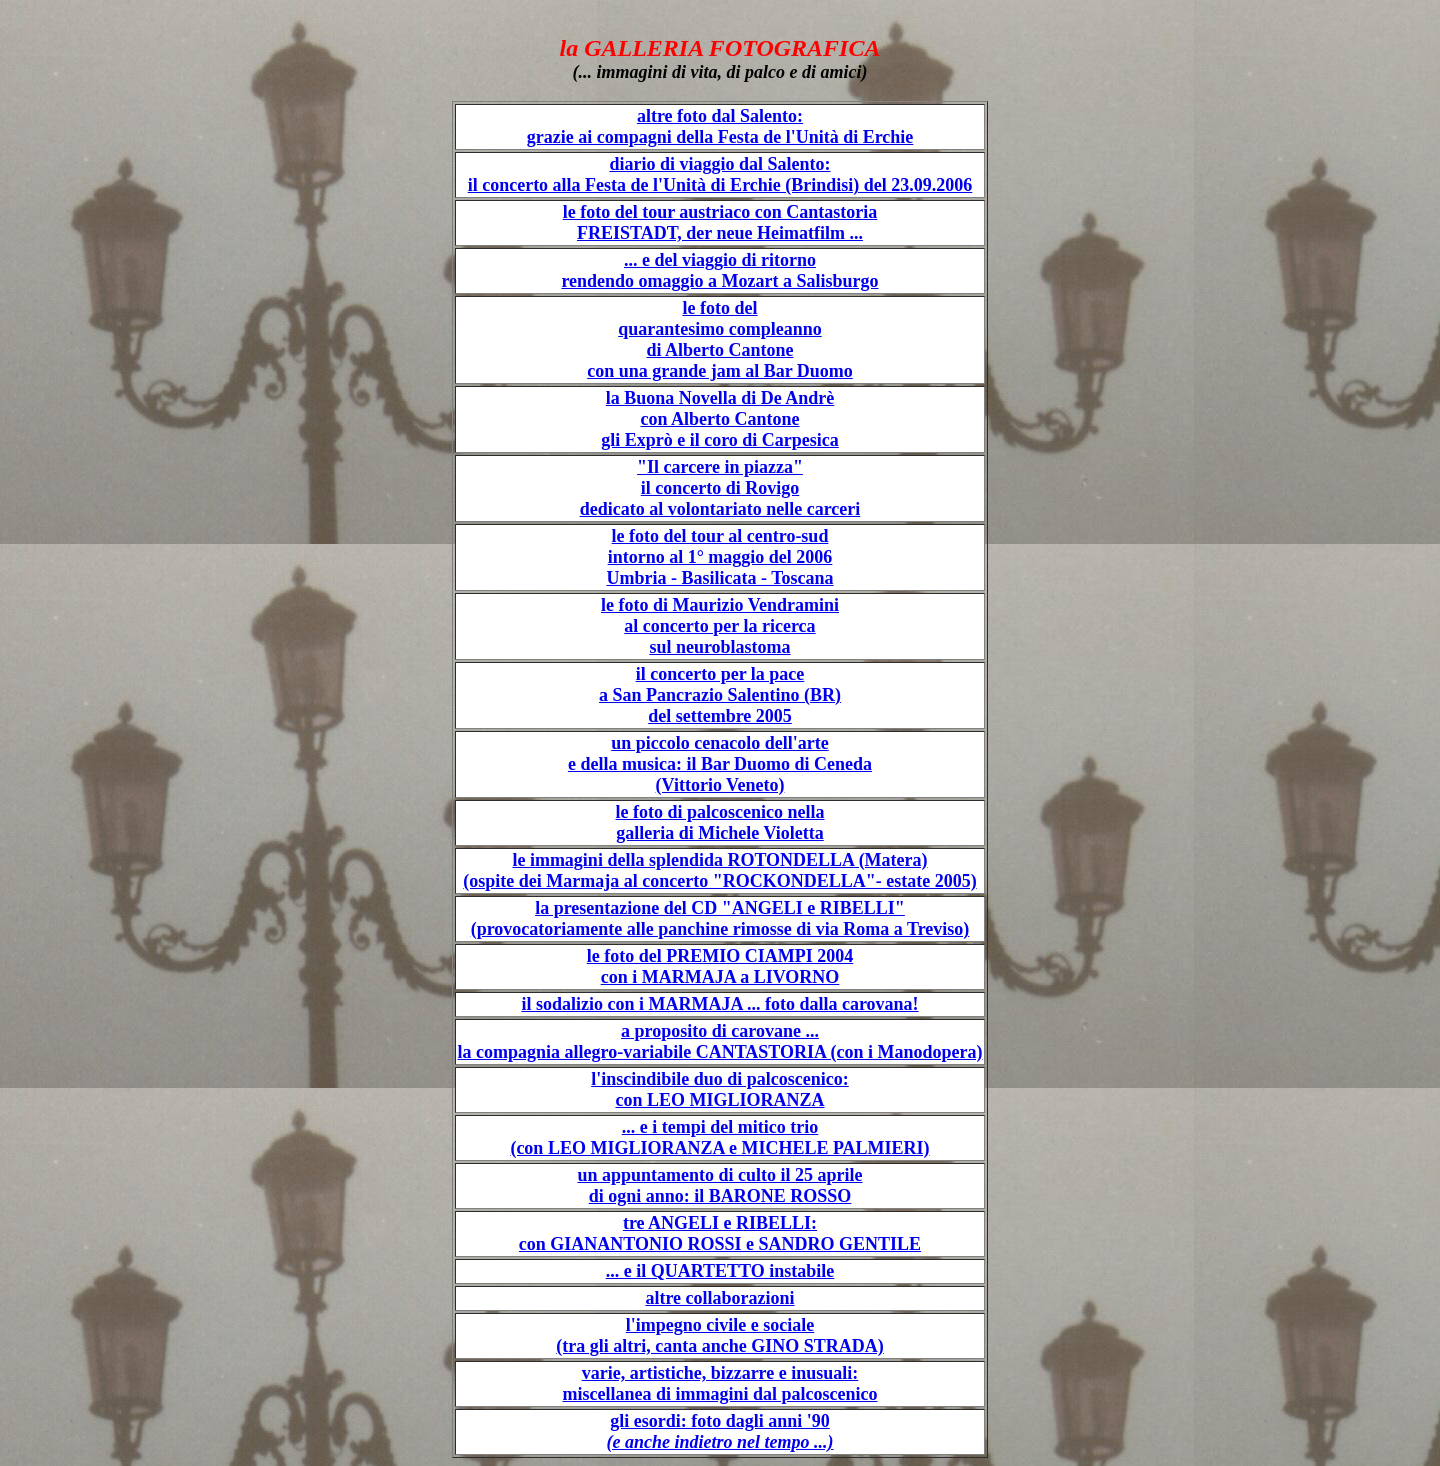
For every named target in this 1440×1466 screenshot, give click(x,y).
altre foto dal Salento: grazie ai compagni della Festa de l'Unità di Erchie (720, 126)
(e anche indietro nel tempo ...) (720, 1442)
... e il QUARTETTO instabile (720, 1271)
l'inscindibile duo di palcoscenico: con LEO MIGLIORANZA (720, 1089)
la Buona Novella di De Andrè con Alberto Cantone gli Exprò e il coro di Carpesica (720, 419)
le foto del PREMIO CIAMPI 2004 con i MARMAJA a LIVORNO (720, 966)
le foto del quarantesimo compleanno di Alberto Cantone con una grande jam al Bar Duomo (720, 339)
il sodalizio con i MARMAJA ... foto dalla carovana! (719, 1004)
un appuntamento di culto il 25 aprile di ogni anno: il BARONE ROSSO (719, 1185)
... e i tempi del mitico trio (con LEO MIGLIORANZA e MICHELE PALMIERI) (719, 1137)
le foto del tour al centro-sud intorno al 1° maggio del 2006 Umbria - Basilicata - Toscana (719, 557)
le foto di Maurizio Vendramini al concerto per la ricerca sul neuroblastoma (720, 626)
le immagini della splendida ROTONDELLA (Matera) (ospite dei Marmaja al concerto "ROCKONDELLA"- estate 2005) (719, 870)
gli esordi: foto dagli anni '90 (720, 1421)
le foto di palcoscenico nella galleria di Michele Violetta (720, 822)
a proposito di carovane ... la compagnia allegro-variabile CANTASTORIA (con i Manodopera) (719, 1041)
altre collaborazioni (719, 1298)
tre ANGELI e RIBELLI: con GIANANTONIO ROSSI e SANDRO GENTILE (720, 1233)
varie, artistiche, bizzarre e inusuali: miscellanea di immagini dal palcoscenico (719, 1383)
